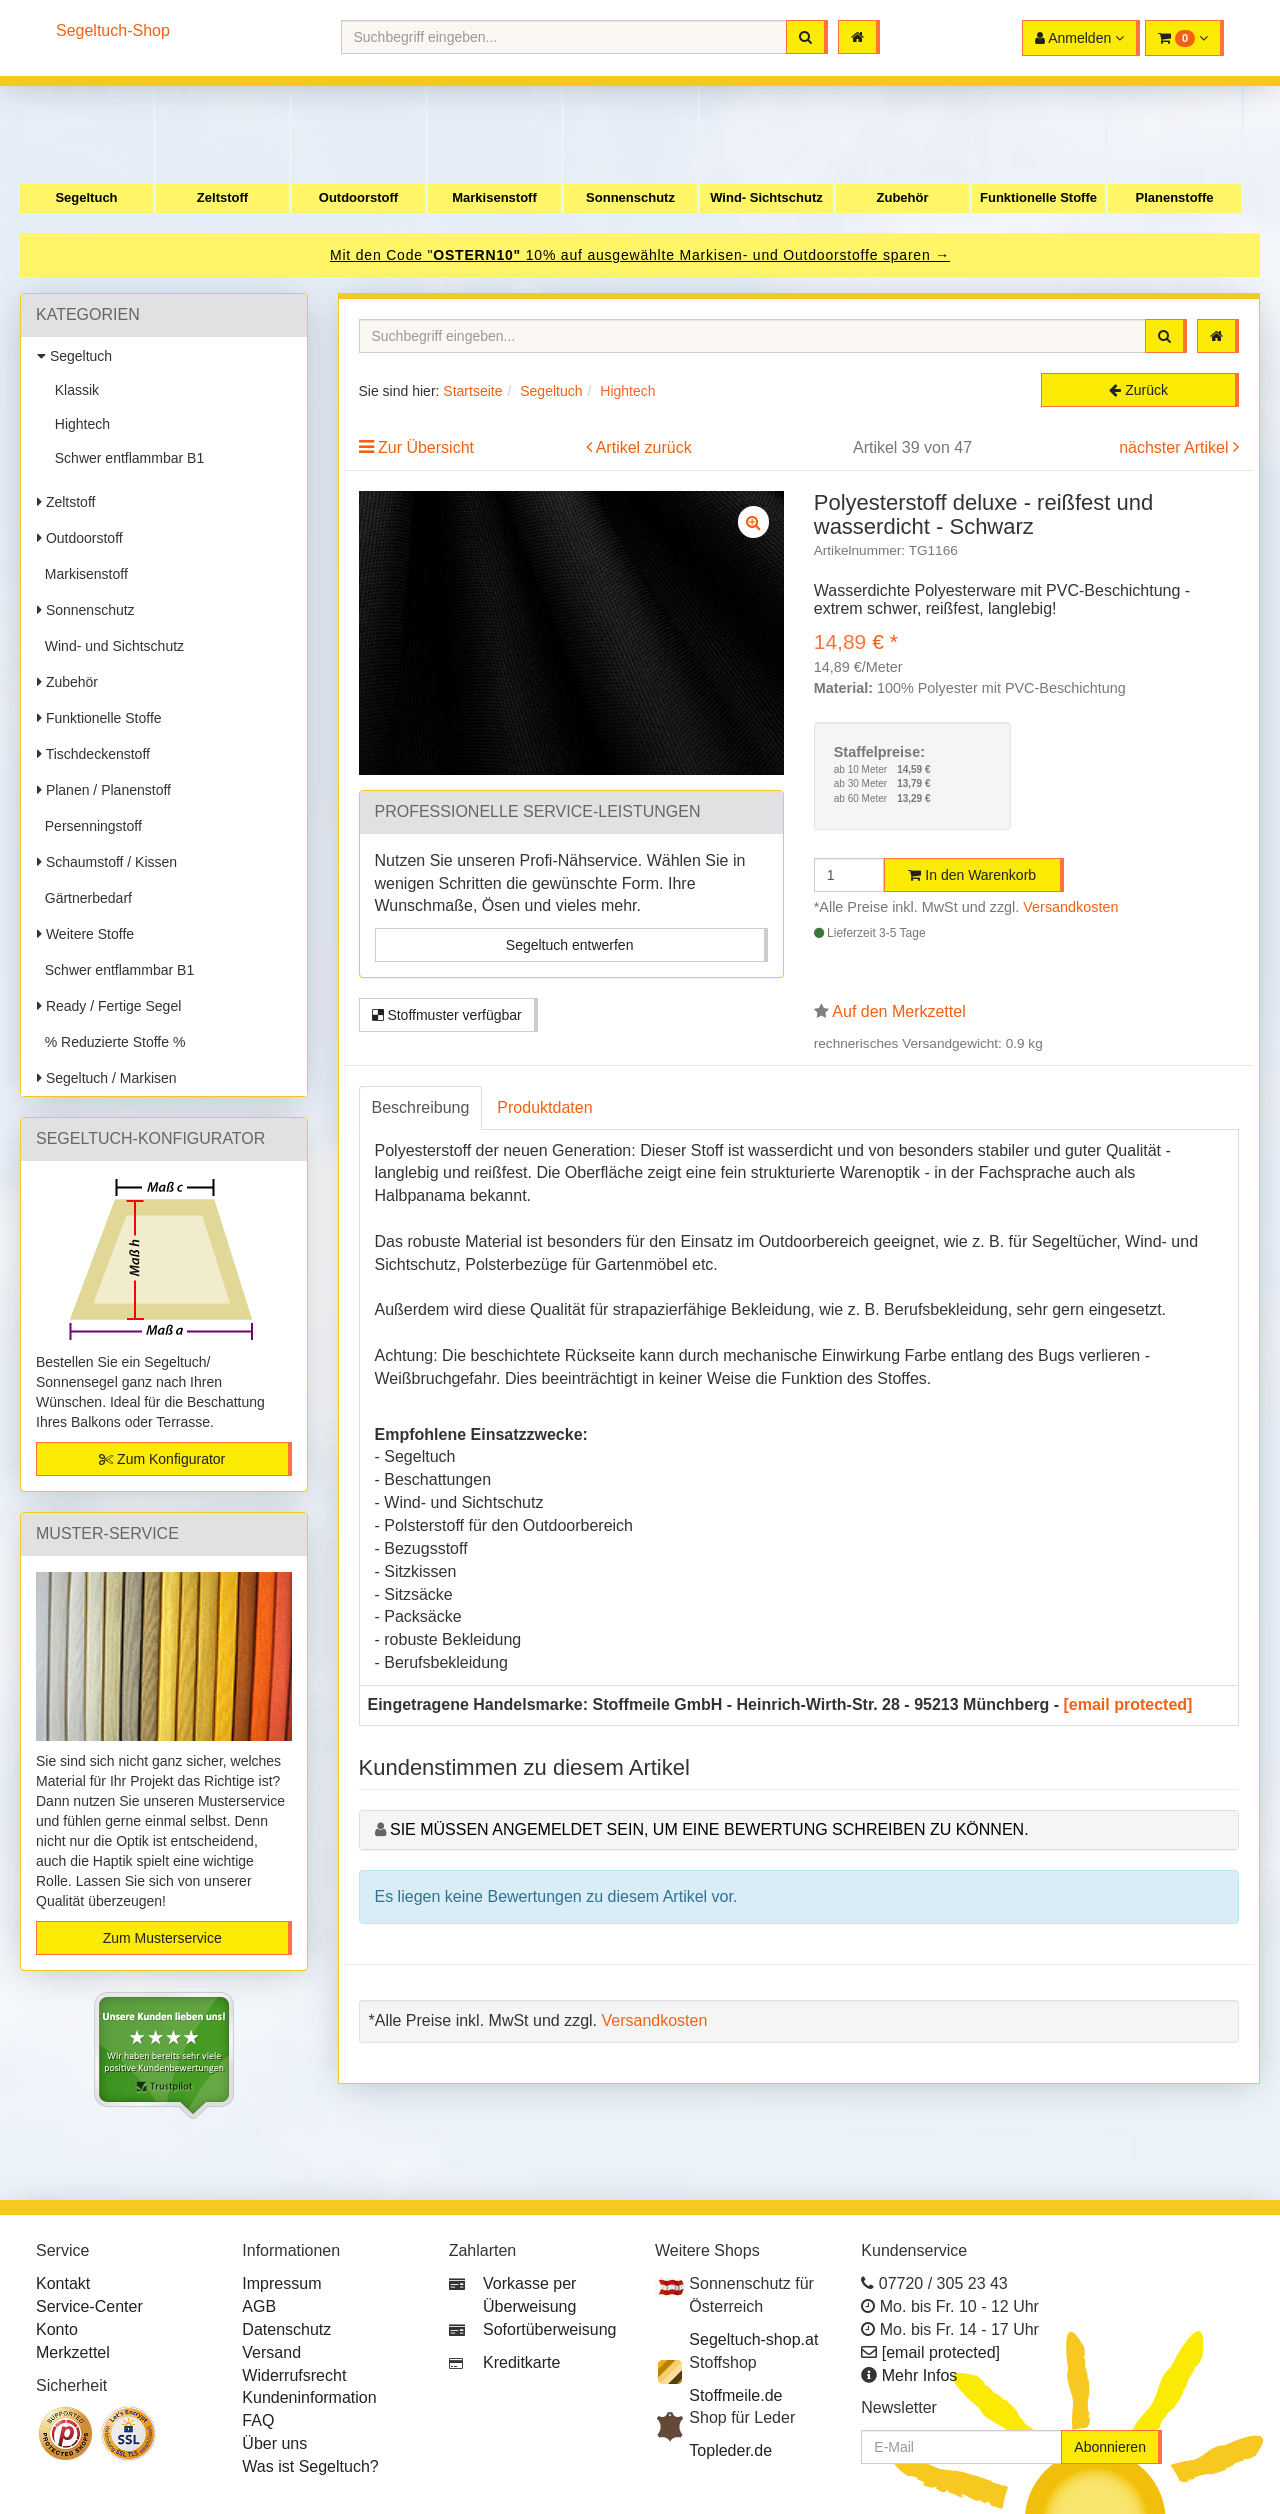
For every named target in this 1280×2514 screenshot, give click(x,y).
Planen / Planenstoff (104, 790)
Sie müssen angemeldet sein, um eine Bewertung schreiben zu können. (709, 1829)
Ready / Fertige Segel (109, 1006)
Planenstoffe (1174, 197)
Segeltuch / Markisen (107, 1078)
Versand (271, 2352)
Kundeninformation (309, 2397)
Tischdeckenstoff (93, 754)
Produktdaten (544, 1107)
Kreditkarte (521, 2362)
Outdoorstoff (358, 197)
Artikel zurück (644, 447)
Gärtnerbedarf (84, 898)
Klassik (73, 390)
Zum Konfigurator (162, 1459)
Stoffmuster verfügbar (447, 1015)
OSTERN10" (479, 255)
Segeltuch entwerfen (570, 945)
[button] (1184, 38)
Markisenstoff (494, 197)
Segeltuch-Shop (113, 30)
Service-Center (89, 2306)
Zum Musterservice (162, 1938)
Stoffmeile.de (735, 2395)
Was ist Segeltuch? (310, 2466)
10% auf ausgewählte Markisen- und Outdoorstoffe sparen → (738, 255)
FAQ (258, 2420)
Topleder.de (730, 2450)
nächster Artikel (1176, 447)
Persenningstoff (89, 826)
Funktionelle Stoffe (1038, 197)
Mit (343, 255)
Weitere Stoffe (85, 934)
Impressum (281, 2283)
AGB (259, 2306)
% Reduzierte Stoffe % (111, 1042)
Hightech (78, 424)
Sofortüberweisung (549, 2329)
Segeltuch (86, 197)
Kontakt (63, 2283)
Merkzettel (73, 2352)
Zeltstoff (222, 197)
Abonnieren (1110, 2447)
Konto (57, 2329)
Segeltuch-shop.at (753, 2339)
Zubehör (903, 197)
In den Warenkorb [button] (972, 875)
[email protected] (1128, 1704)
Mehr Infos (920, 2375)
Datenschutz (286, 2329)
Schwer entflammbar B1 (125, 458)
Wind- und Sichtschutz (110, 646)
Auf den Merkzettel (898, 1011)
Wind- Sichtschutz (766, 197)
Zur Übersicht (426, 447)
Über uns (274, 2443)
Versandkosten (1070, 907)
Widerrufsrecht (294, 2375)
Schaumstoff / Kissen (107, 862)
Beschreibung (421, 1107)
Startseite (472, 391)
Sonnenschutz (630, 197)
